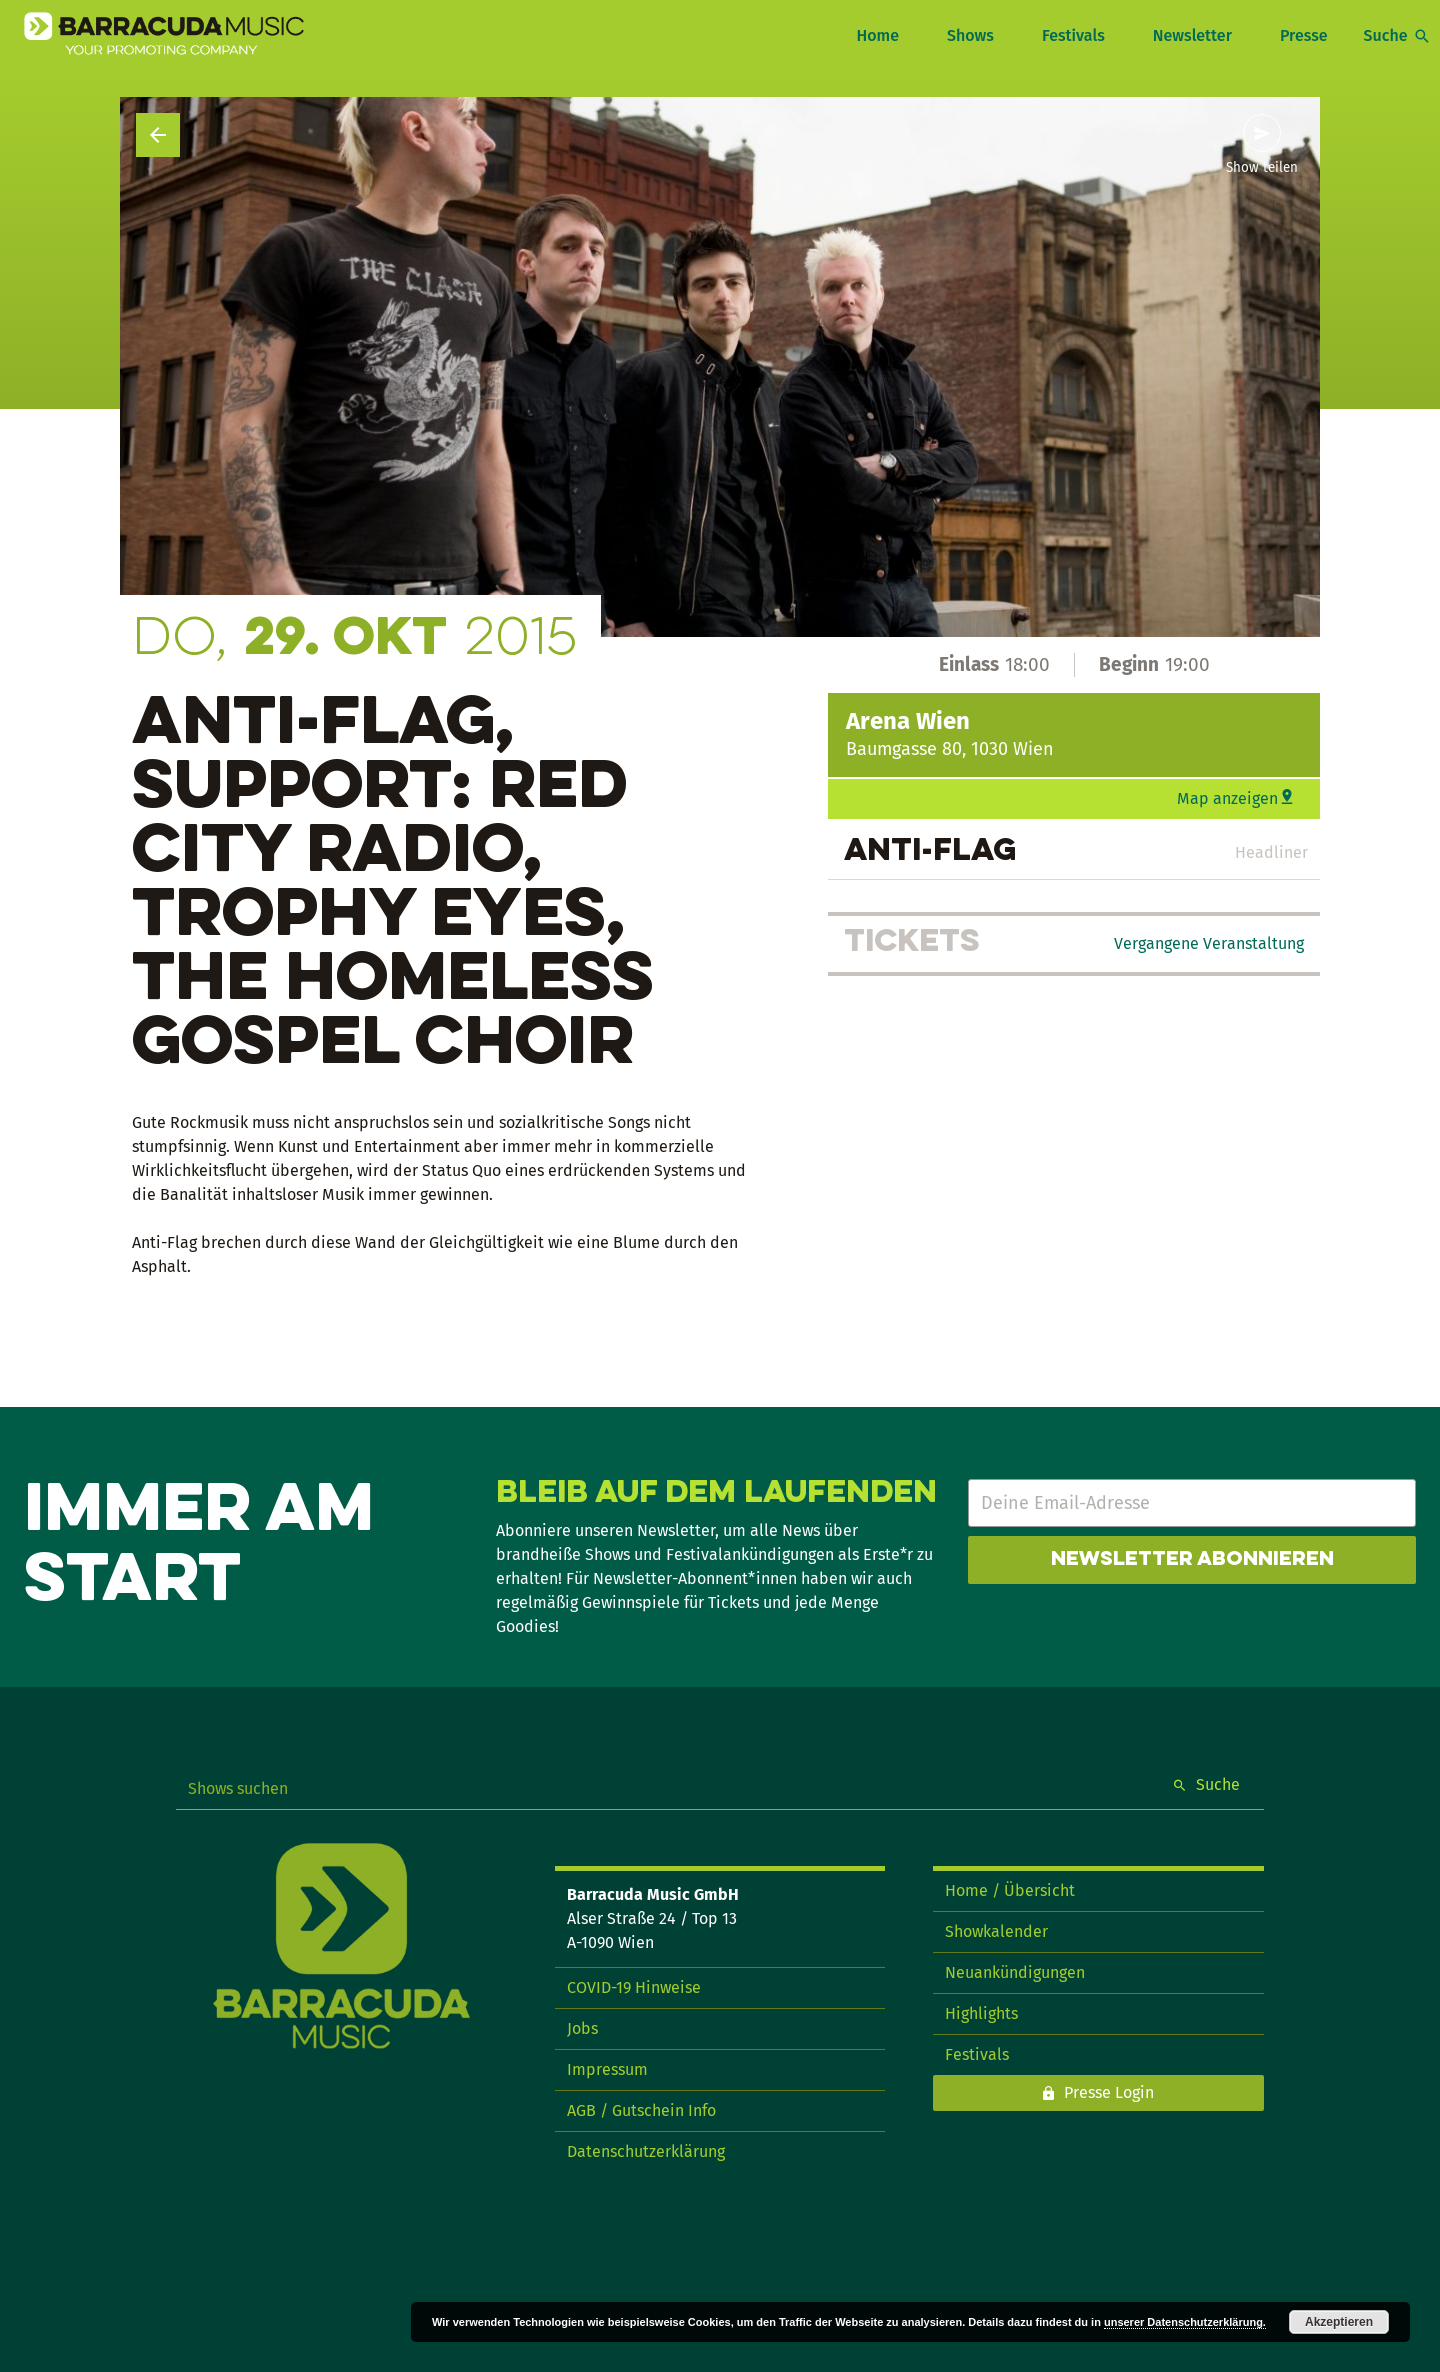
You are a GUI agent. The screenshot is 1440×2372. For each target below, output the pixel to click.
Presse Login (1109, 2092)
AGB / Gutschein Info (641, 2110)
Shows (970, 35)
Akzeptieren (1339, 2322)
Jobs (582, 2028)
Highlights (981, 2013)
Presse (1304, 35)
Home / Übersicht (1010, 1890)
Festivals (1073, 35)
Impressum (607, 2069)
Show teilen (1262, 168)
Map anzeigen (1227, 798)
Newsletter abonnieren (1192, 1560)
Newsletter (1192, 35)
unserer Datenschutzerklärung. (1185, 2322)
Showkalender (996, 1931)
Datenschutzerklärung (646, 2151)
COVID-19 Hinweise (634, 1987)
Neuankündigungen (1015, 1972)
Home (877, 35)
